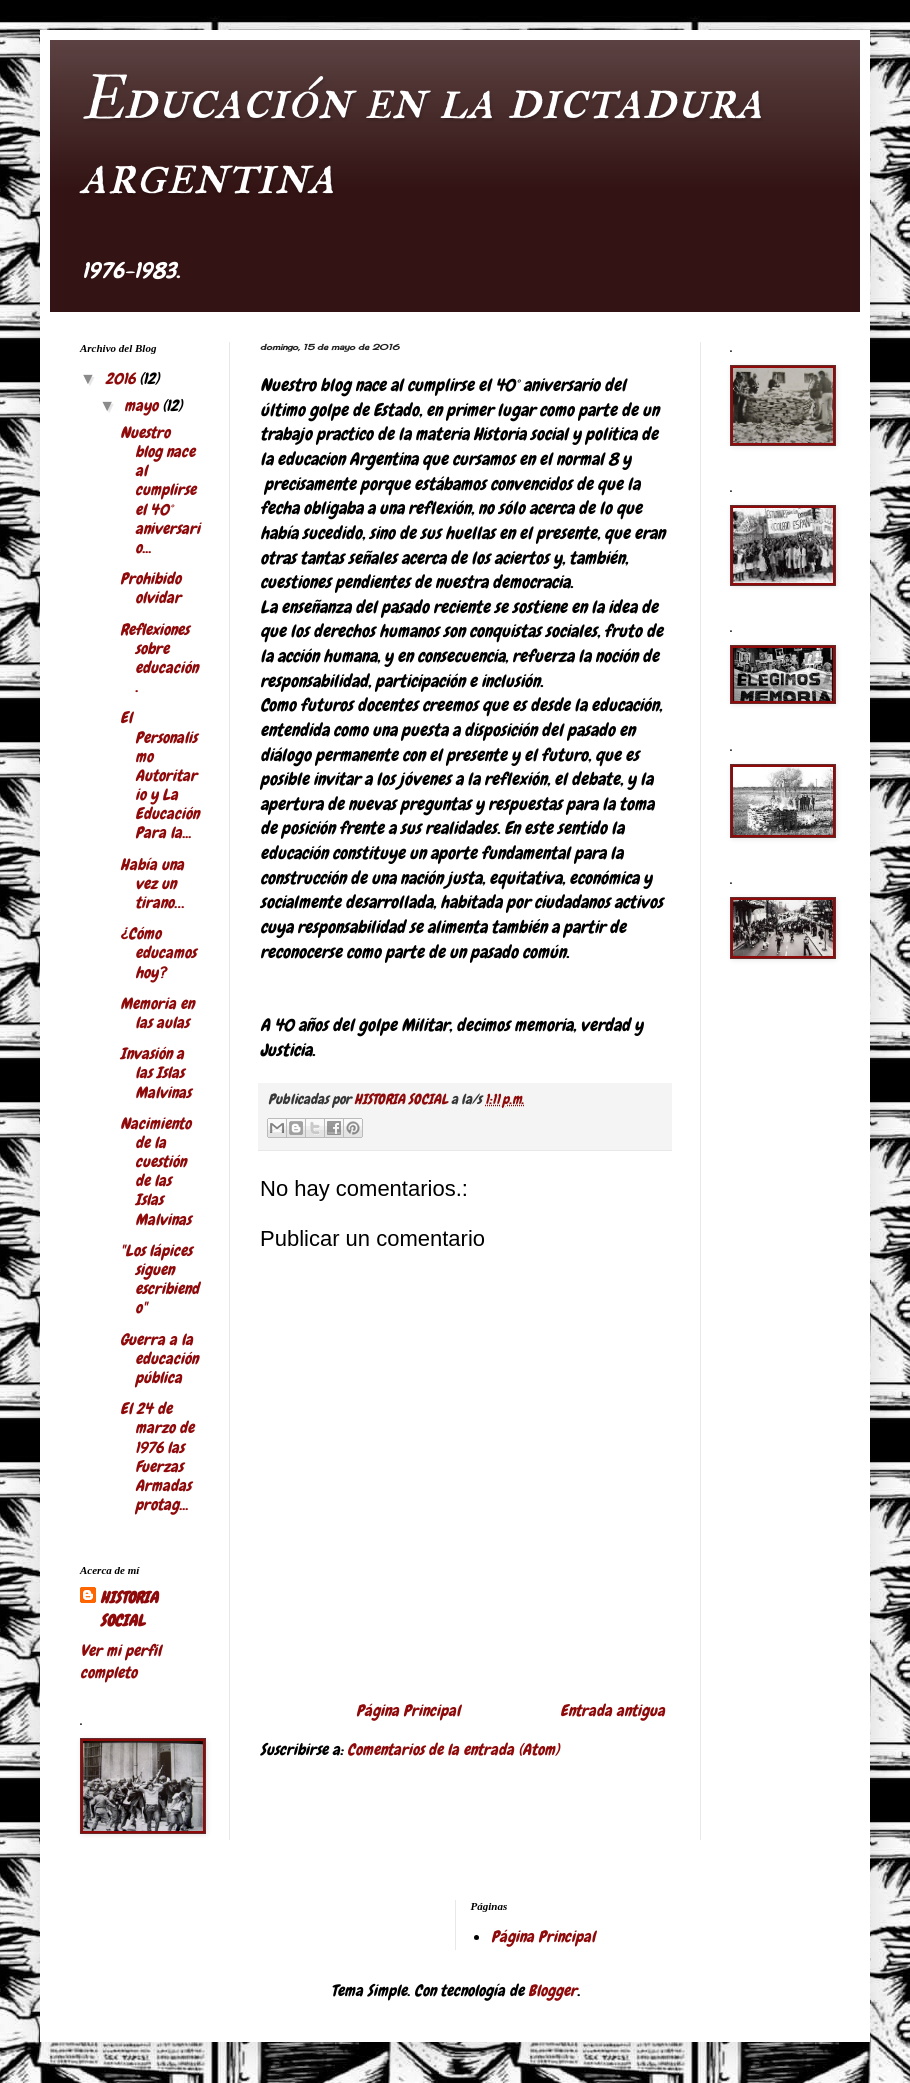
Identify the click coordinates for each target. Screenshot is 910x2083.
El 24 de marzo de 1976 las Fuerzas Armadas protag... (157, 1456)
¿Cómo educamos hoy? (158, 952)
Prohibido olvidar (150, 588)
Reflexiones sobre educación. (159, 658)
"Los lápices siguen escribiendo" (159, 1279)
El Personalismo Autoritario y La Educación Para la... (159, 775)
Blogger (552, 1990)
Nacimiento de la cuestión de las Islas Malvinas (155, 1171)
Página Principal (408, 1710)
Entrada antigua (612, 1710)
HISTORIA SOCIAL (129, 1608)
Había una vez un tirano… (152, 883)
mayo (143, 405)
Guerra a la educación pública (159, 1358)
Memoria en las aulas (157, 1013)
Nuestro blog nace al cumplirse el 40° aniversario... (160, 490)
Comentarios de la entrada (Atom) (453, 1749)
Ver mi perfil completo (120, 1661)
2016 (122, 378)
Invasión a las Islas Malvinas (155, 1072)
